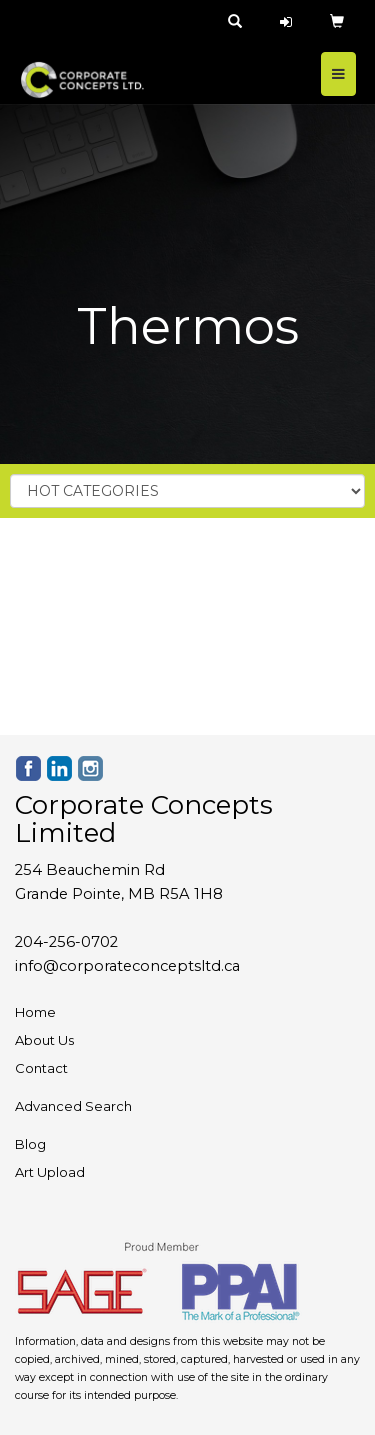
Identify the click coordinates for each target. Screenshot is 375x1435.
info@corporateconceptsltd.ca (127, 966)
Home (35, 1012)
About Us (44, 1040)
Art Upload (50, 1172)
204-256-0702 (66, 942)
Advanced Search (73, 1106)
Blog (30, 1144)
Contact (41, 1068)
